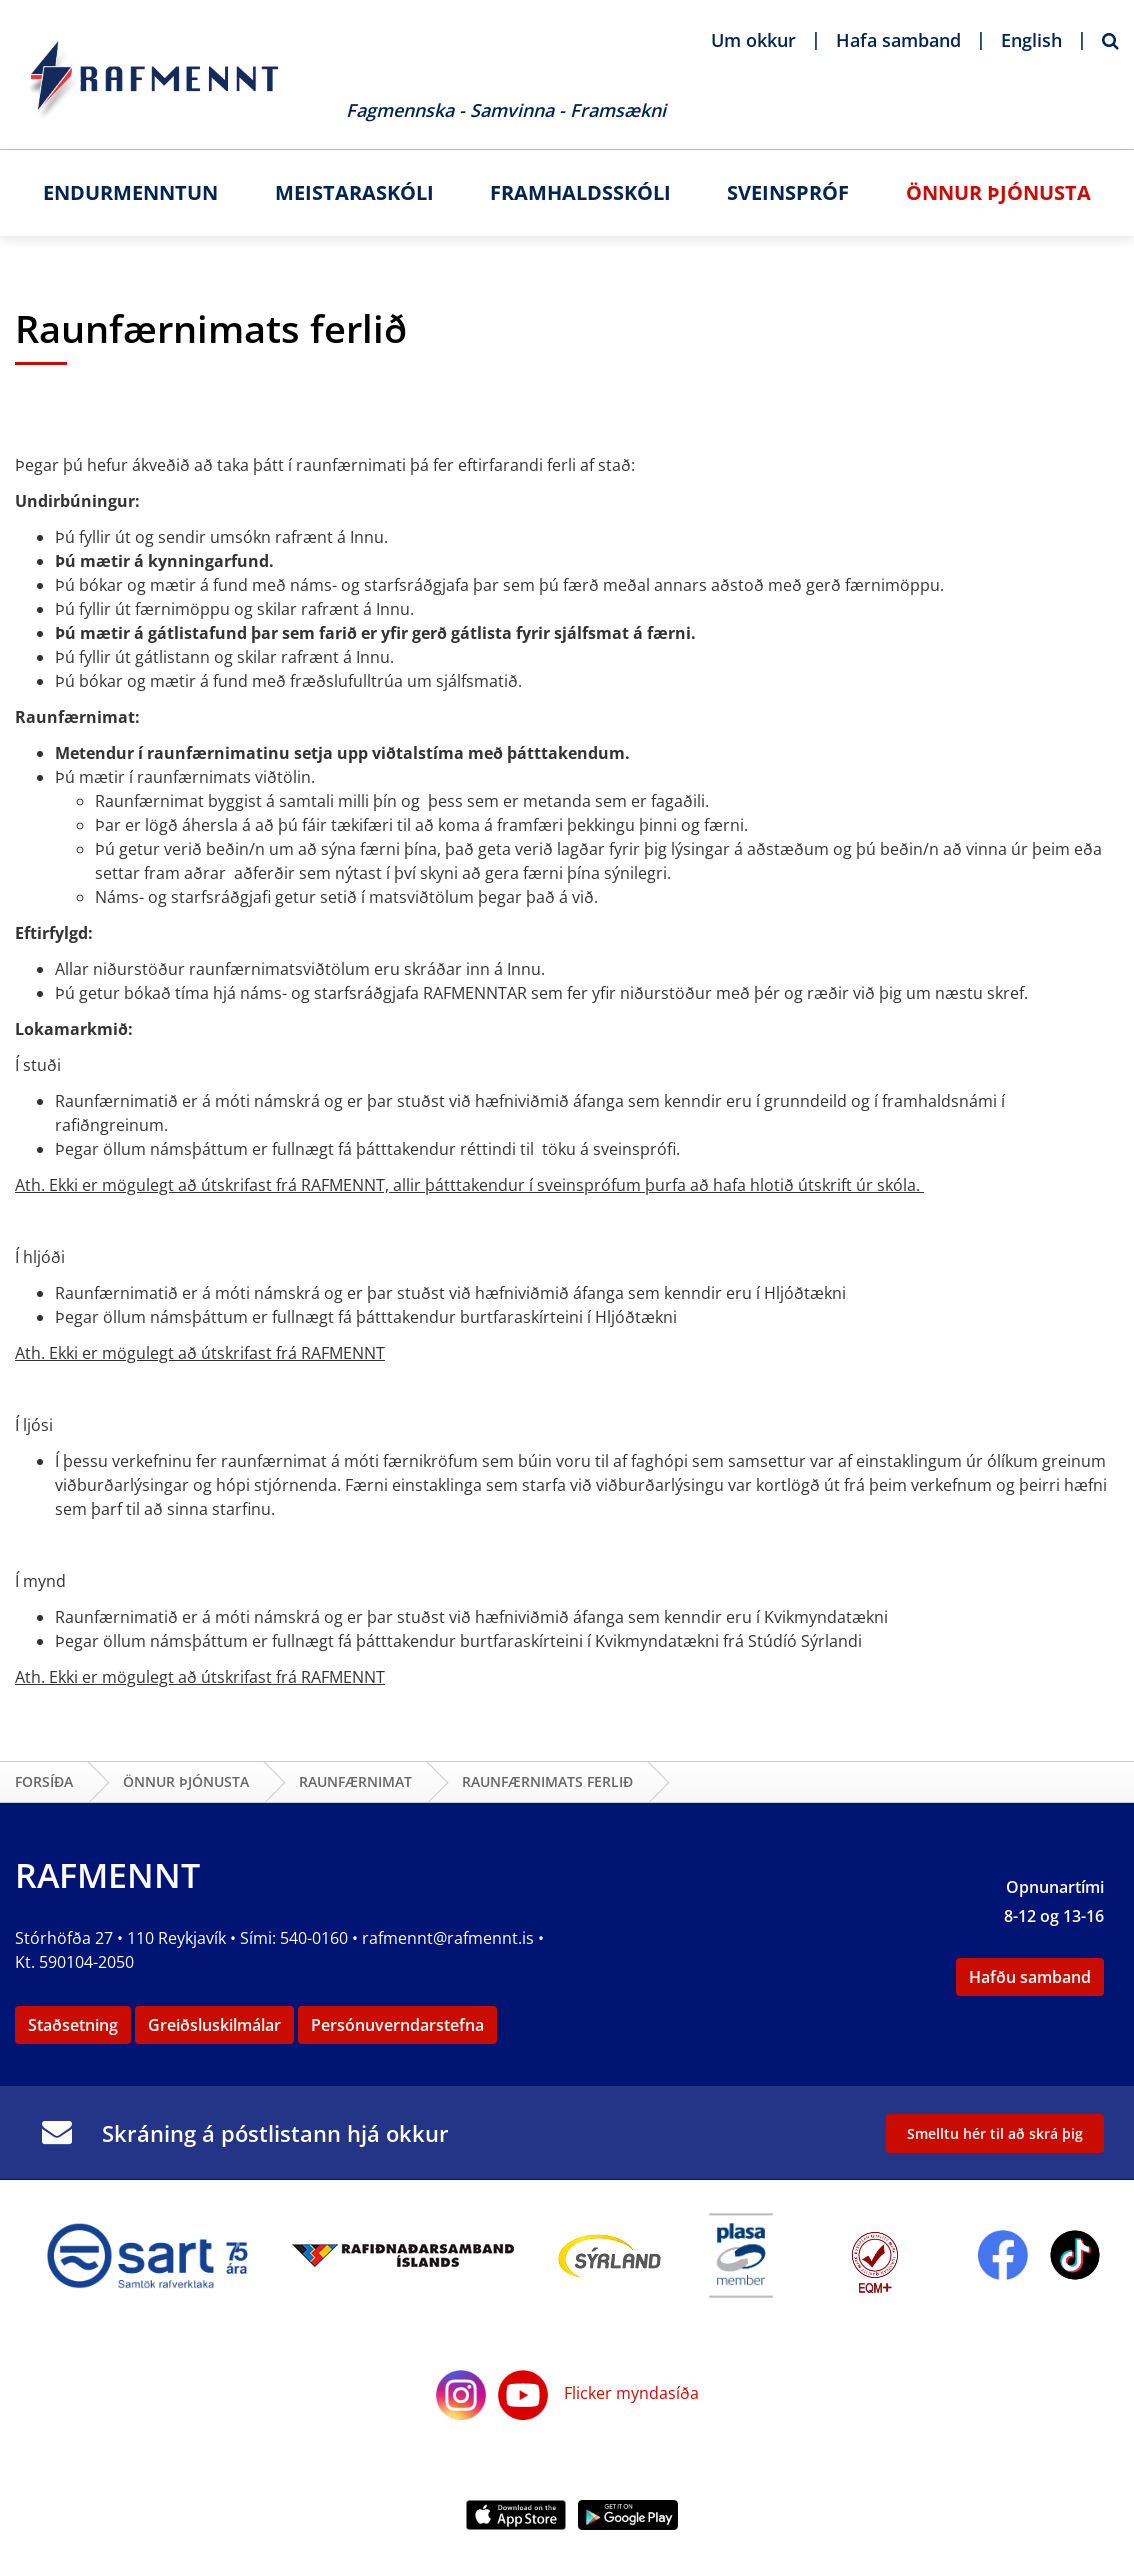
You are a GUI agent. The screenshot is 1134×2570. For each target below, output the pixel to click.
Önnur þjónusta (186, 1781)
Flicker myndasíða (629, 2393)
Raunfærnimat (355, 1781)
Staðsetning (73, 2025)
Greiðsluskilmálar (214, 2025)
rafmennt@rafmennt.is (448, 1938)
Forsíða (44, 1781)
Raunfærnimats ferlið (547, 1781)
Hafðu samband (1030, 1977)
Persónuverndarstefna (397, 2025)
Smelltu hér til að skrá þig (995, 2133)
